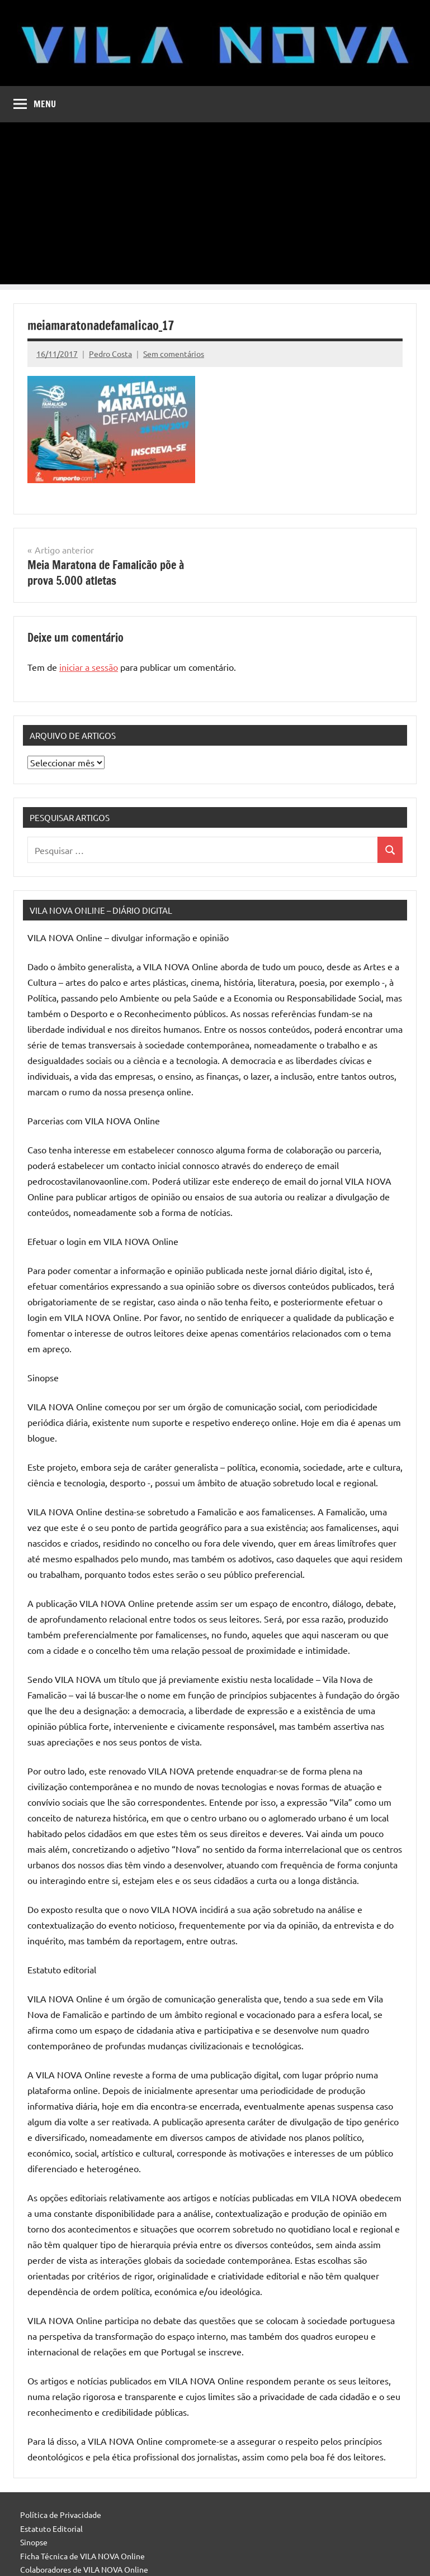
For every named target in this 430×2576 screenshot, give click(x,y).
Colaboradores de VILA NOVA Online (84, 2569)
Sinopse (34, 2542)
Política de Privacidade (60, 2515)
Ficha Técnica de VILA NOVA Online (82, 2556)
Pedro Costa (110, 354)
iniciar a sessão (88, 666)
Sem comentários (173, 354)
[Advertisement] (215, 206)
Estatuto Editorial (51, 2528)
